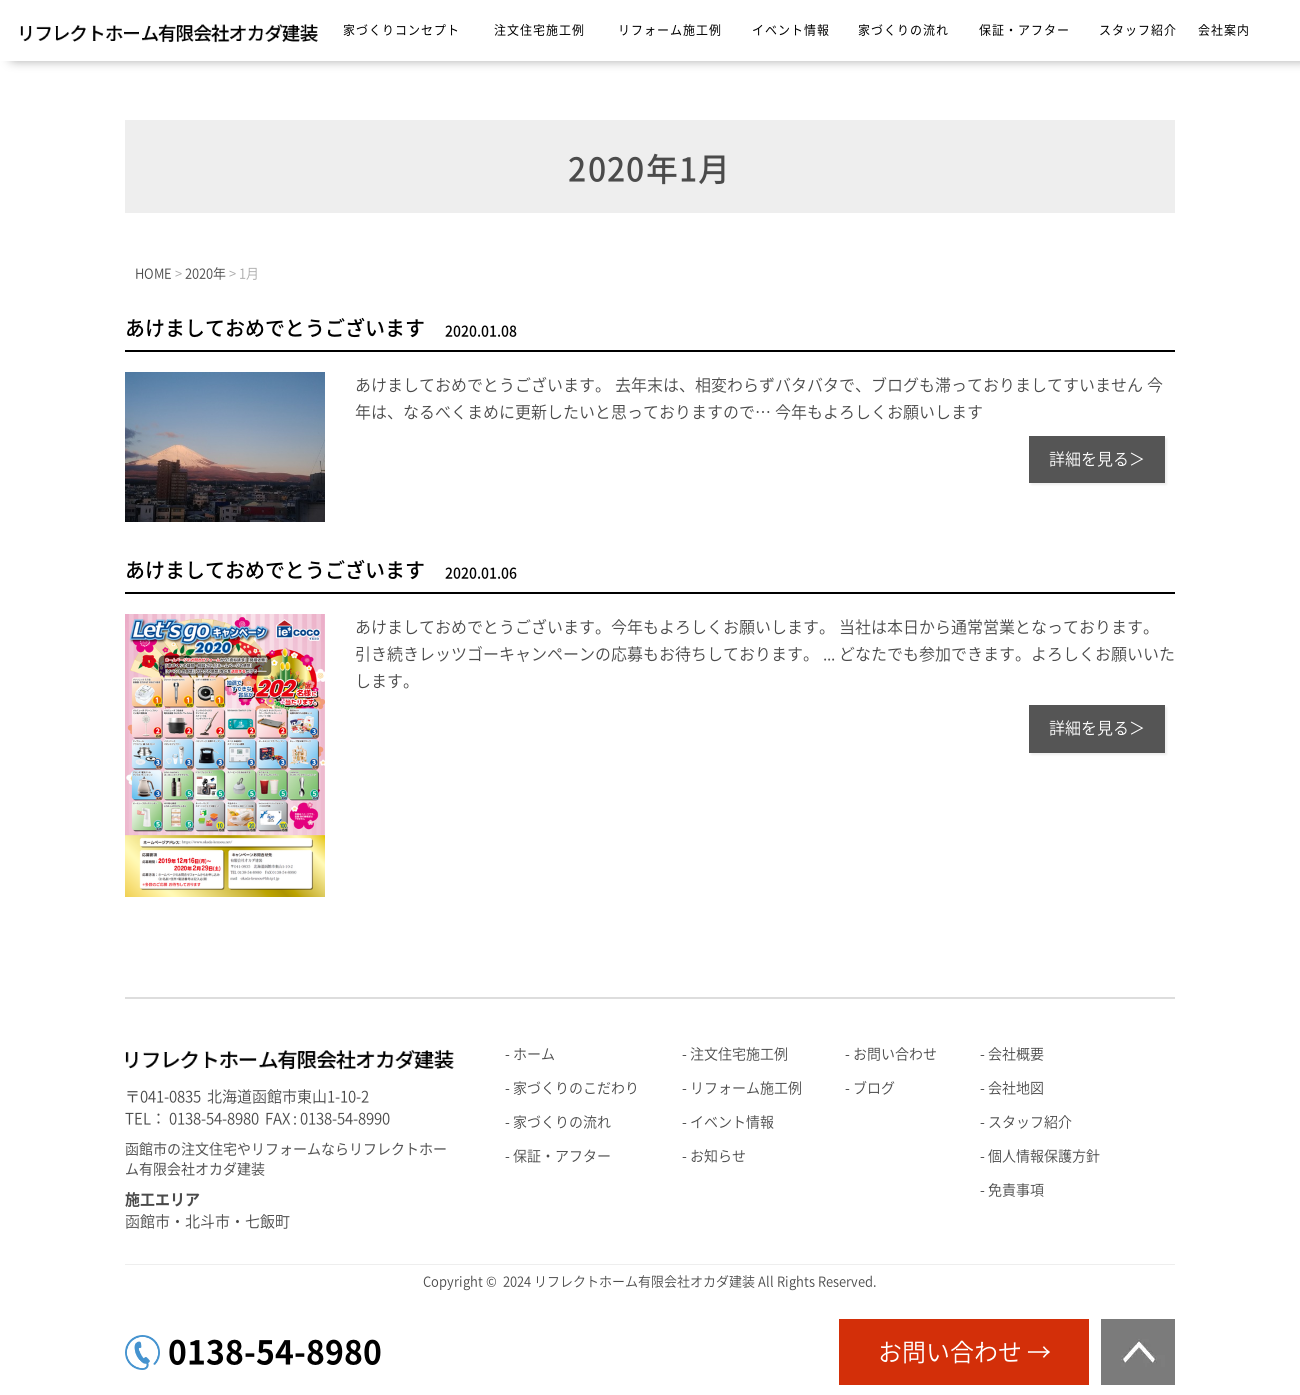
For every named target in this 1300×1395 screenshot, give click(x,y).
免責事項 (1016, 1190)
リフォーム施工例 (670, 30)
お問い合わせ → (964, 1352)
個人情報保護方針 (1044, 1156)
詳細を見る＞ (1097, 459)
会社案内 (1224, 30)
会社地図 (1016, 1088)
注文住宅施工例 (539, 30)
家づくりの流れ (903, 30)
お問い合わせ (895, 1054)
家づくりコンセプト (401, 30)
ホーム (534, 1054)
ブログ (874, 1088)
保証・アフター (1024, 30)
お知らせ (718, 1156)
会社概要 (1016, 1054)
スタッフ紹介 (1138, 30)
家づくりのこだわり (576, 1088)
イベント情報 (791, 30)
